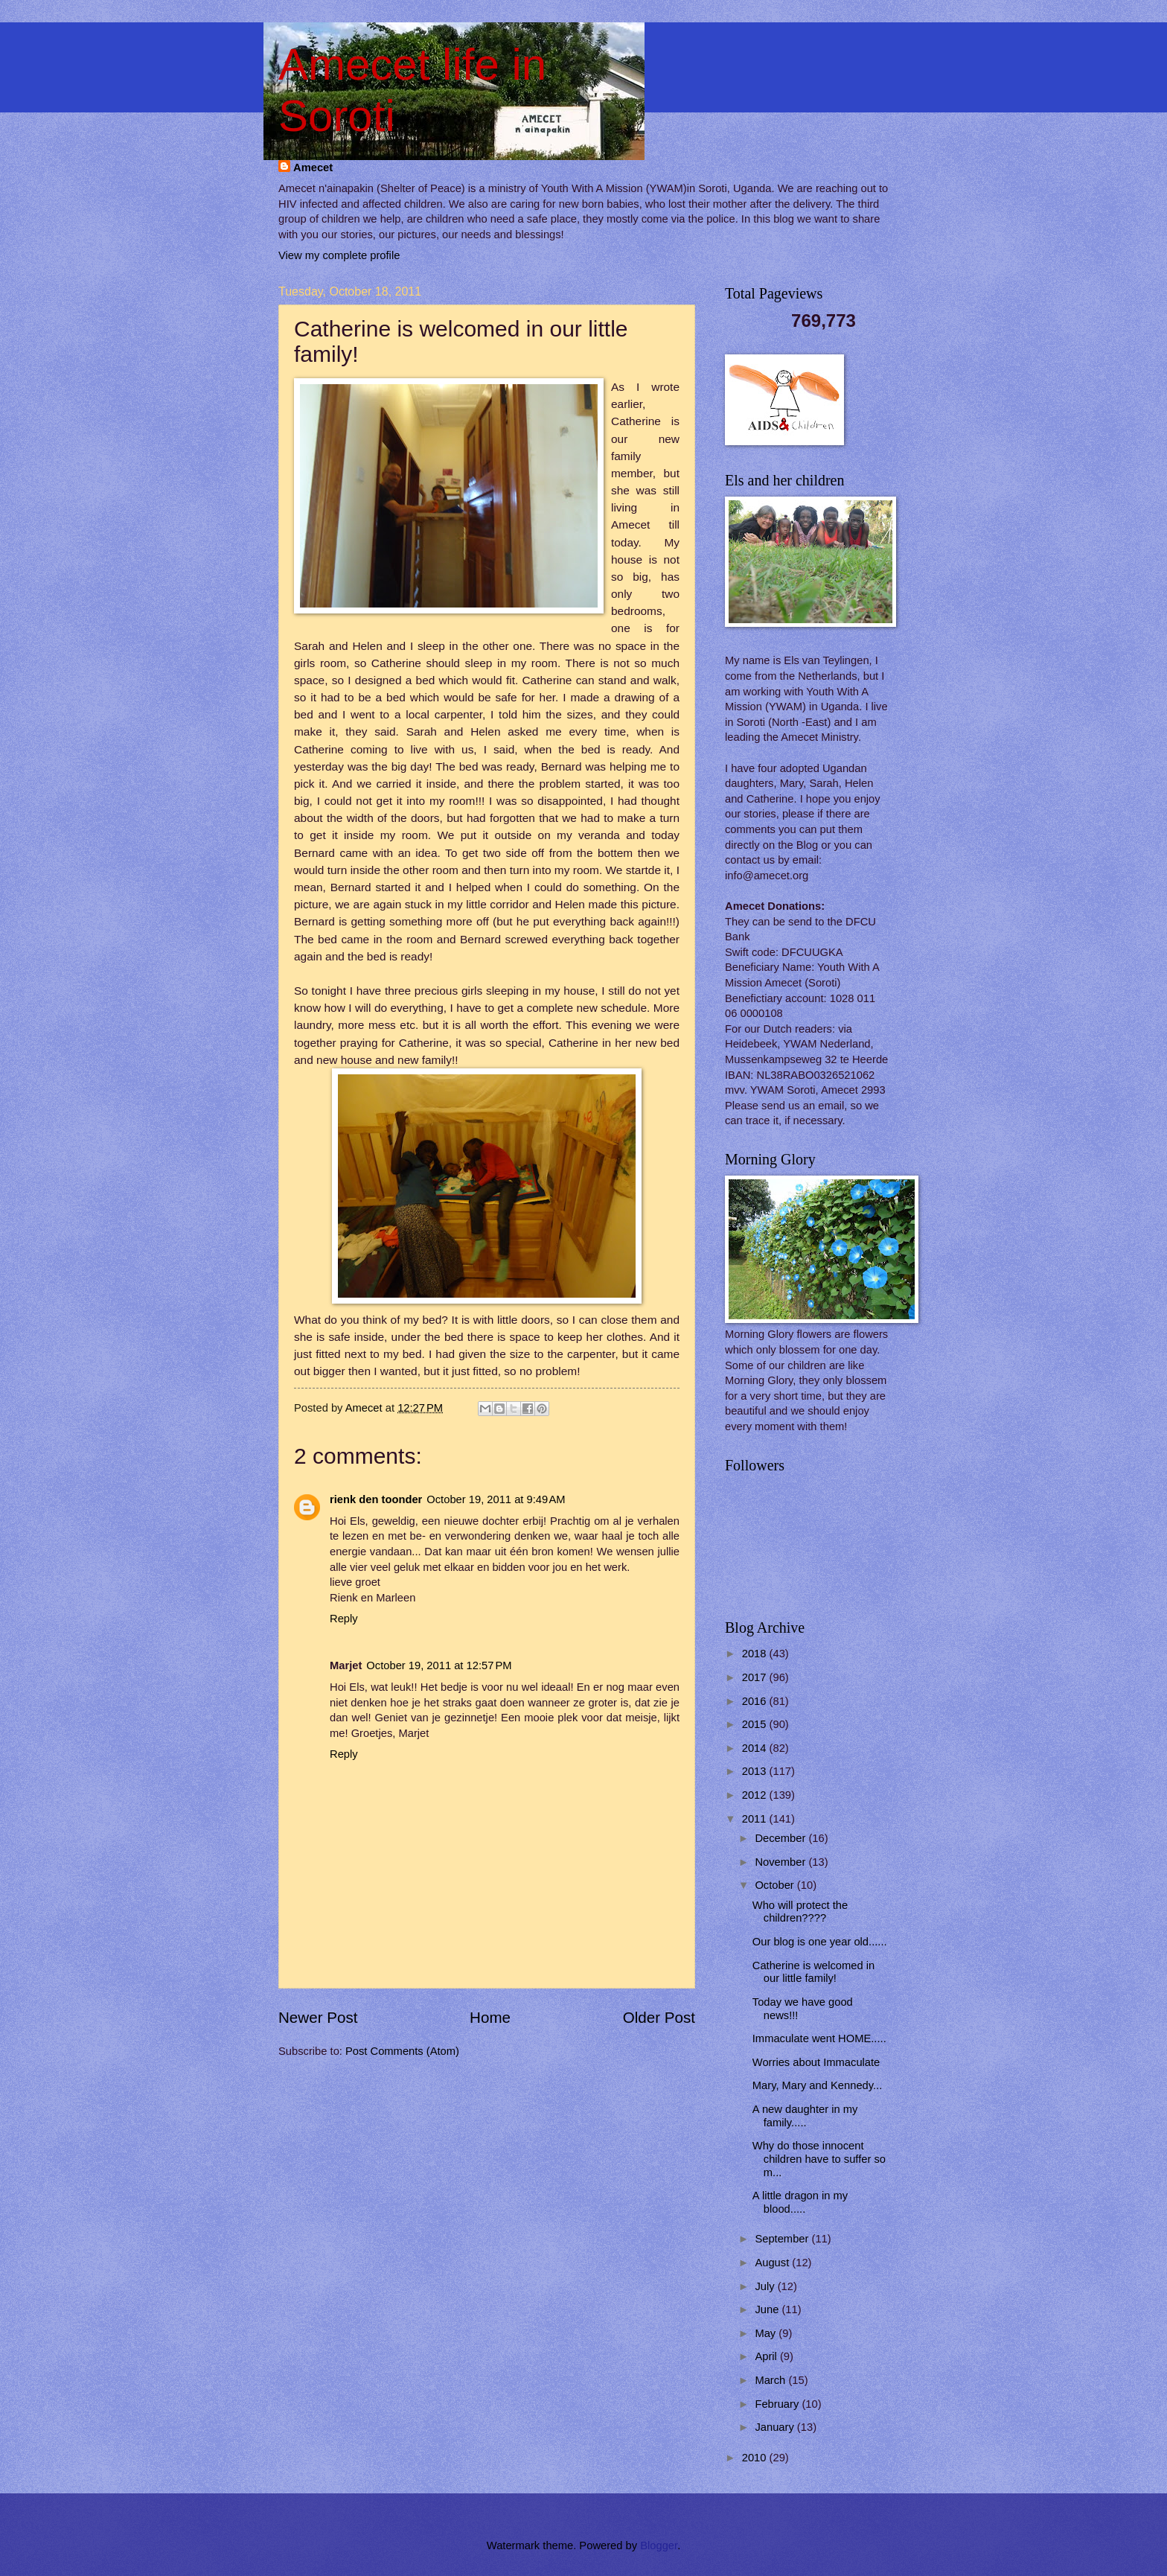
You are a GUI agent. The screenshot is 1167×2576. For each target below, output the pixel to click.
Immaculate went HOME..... (819, 2038)
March (771, 2380)
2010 (756, 2458)
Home (490, 2017)
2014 (756, 1748)
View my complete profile (339, 255)
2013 (756, 1771)
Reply (344, 1619)
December (781, 1838)
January (775, 2427)
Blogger (658, 2545)
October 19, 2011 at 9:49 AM (495, 1499)
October (775, 1885)
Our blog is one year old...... (819, 1942)
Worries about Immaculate (816, 2062)
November (781, 1862)
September (783, 2239)
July (766, 2286)
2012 (756, 1795)
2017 (756, 1677)
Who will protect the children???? (800, 1912)
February (778, 2404)
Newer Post (317, 2017)
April (767, 2356)
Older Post (659, 2017)
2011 (756, 1819)
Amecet (313, 167)
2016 (756, 1701)
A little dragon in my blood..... (800, 2202)
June (768, 2309)
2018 (756, 1654)
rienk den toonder (376, 1499)
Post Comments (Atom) (402, 2051)
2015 (756, 1724)
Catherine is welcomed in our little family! (813, 1972)
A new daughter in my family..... (805, 2116)
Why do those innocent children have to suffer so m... (819, 2159)
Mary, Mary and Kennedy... (817, 2085)
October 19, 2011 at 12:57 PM (438, 1665)
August (773, 2263)
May (766, 2333)
